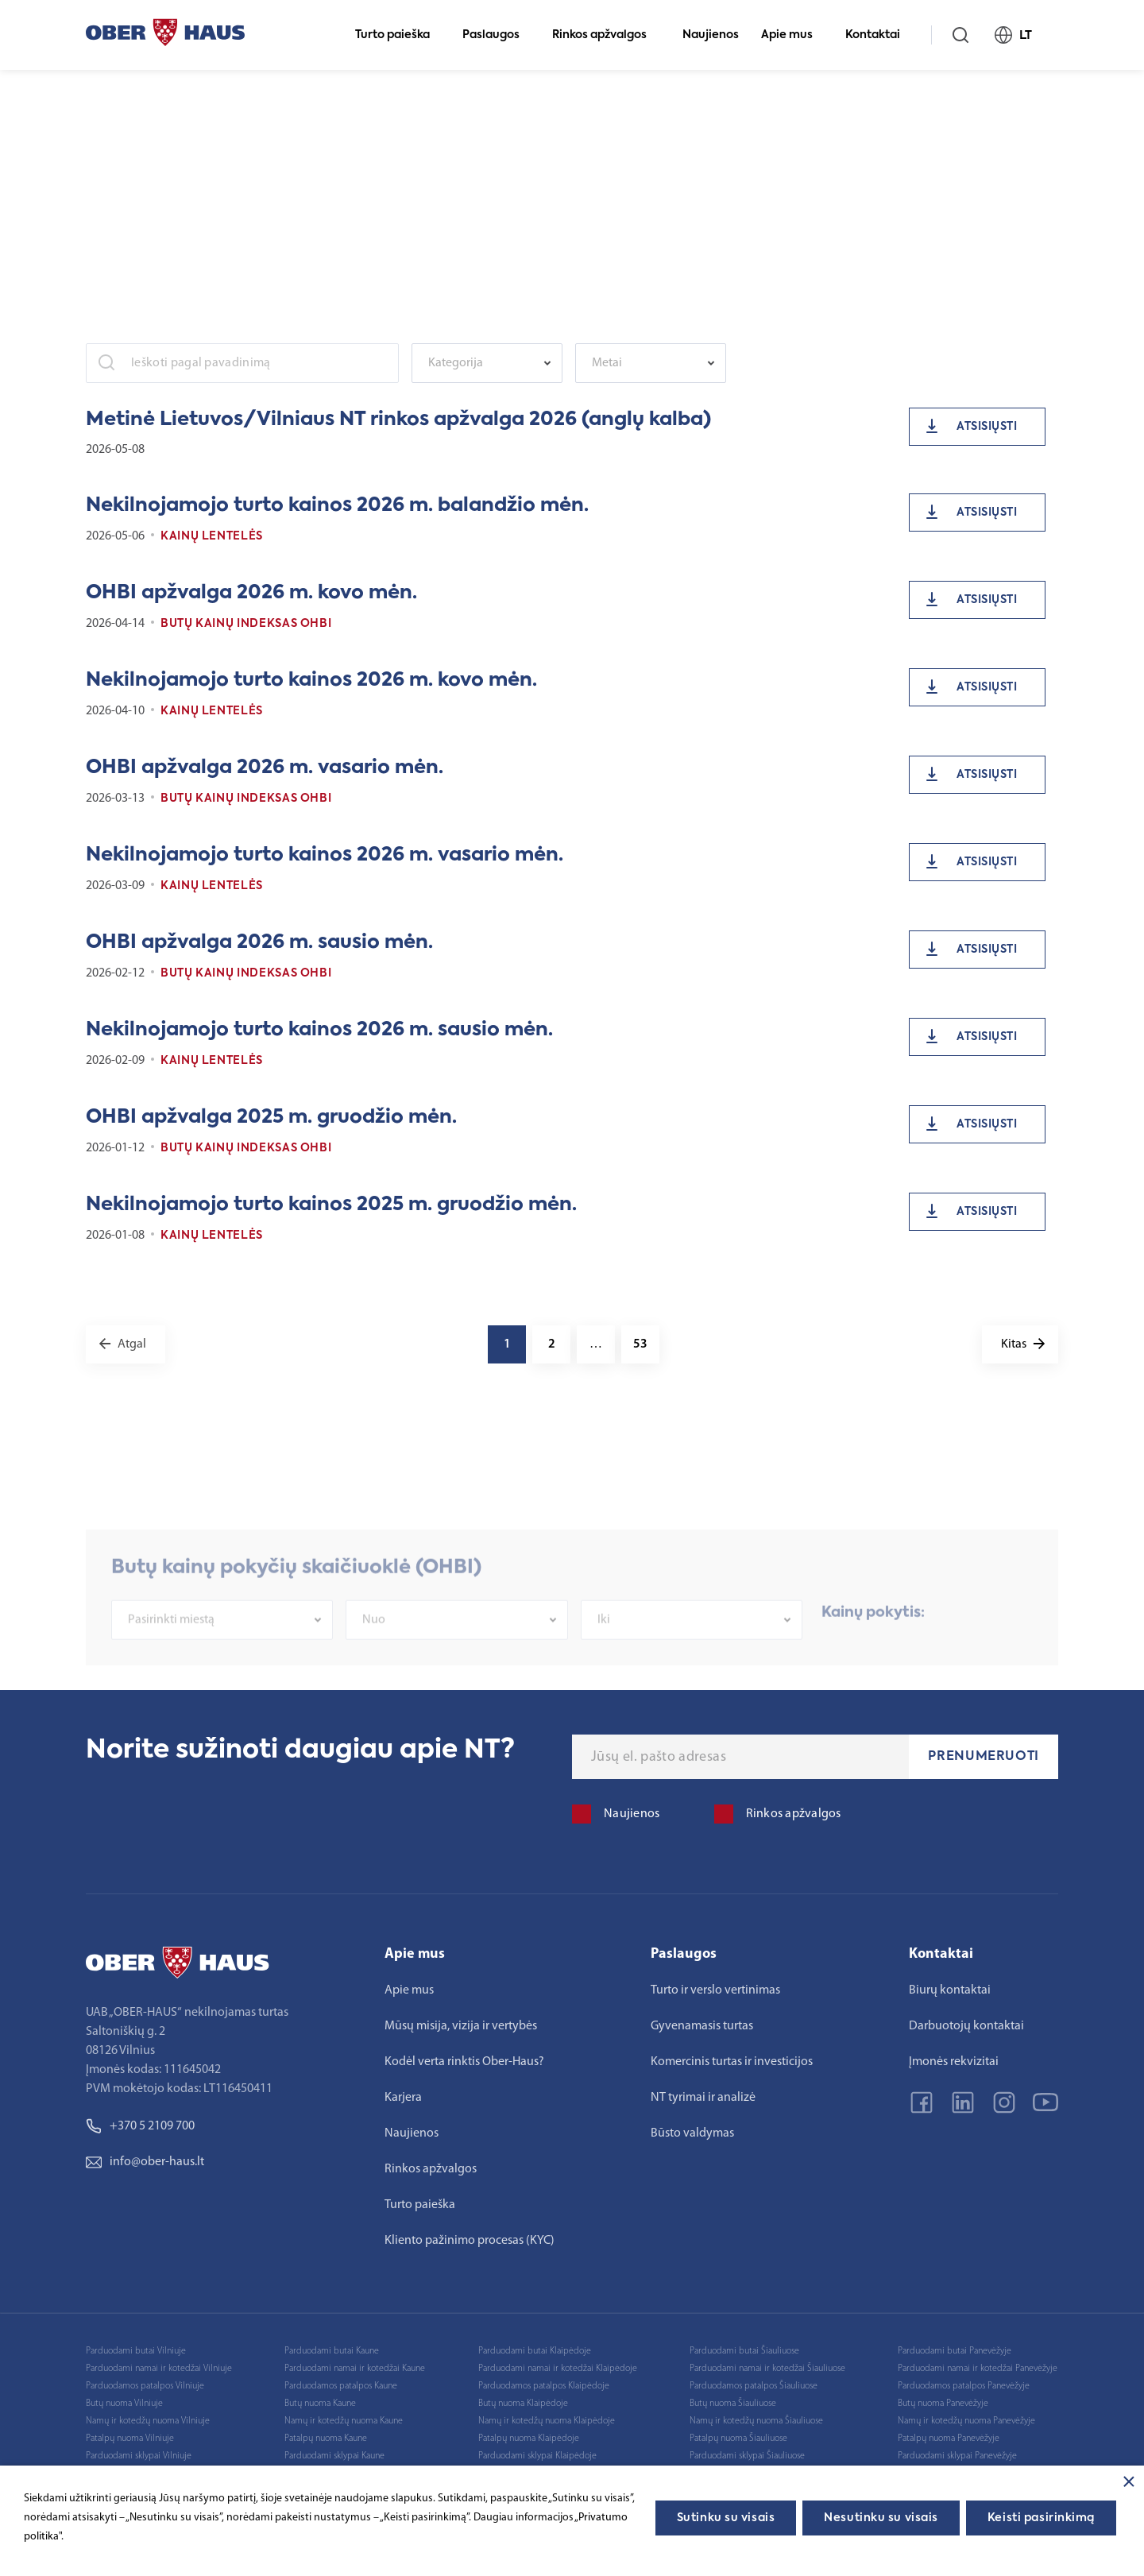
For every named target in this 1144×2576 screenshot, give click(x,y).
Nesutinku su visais (881, 2518)
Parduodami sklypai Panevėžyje (957, 2456)
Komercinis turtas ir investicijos (732, 2062)
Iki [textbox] (603, 1654)
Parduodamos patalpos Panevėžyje (964, 2386)
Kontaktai (879, 35)
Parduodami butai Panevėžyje (954, 2351)
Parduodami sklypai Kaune (334, 2456)
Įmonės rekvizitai (954, 2062)
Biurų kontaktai (950, 1990)
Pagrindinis (112, 96)
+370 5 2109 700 (140, 2126)
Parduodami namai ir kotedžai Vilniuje (159, 2368)
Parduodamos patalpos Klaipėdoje (543, 2386)
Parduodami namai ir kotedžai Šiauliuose (767, 2368)
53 (640, 1344)
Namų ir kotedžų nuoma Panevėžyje (966, 2421)
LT (1020, 35)
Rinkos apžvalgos (606, 35)
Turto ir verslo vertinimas (715, 1990)
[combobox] (487, 363)
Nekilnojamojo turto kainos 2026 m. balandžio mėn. (337, 505)
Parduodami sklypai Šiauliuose (747, 2456)
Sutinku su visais (726, 2518)
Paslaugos (497, 35)
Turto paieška (399, 35)
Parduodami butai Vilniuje (136, 2351)
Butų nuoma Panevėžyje (943, 2403)
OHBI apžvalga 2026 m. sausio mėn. (259, 942)
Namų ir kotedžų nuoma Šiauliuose (756, 2421)
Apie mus (793, 35)
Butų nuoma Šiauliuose (733, 2403)
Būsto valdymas (692, 2133)
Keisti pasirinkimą (1041, 2518)
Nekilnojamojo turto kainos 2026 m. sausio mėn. (319, 1029)
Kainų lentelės (211, 536)
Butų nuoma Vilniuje (124, 2403)
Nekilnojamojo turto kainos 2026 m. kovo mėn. (311, 680)
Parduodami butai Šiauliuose (744, 2351)
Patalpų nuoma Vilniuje (130, 2438)
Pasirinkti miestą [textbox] (171, 1654)
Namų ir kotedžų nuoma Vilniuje (148, 2421)
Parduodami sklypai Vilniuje (138, 2456)
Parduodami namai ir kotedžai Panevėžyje (977, 2368)
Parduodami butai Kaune (331, 2351)
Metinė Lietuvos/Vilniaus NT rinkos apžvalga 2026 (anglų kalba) (398, 419)
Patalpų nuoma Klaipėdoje (528, 2438)
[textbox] (479, 363)
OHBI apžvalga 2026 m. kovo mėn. (251, 592)
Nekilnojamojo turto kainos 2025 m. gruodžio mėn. (331, 1204)
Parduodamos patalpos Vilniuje (145, 2386)
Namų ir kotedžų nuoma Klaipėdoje (546, 2421)
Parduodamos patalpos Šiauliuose (753, 2386)
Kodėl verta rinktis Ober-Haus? (464, 2062)
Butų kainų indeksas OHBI (245, 623)
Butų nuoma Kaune (320, 2403)
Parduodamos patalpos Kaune (340, 2386)
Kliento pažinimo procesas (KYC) (470, 2240)
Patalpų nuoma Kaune (325, 2438)
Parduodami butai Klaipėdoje (534, 2351)
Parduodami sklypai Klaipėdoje (537, 2456)
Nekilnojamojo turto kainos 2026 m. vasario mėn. (324, 854)
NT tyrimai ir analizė (703, 2097)
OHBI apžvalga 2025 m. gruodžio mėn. (271, 1117)
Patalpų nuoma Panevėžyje (948, 2438)
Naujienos (710, 35)
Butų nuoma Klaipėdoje (523, 2403)
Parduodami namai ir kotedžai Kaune (354, 2368)
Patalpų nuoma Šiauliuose (738, 2438)
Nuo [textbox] (373, 1654)
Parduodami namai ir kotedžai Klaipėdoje (557, 2368)
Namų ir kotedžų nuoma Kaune (343, 2421)
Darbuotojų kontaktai (966, 2026)
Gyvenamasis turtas (702, 2026)
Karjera (403, 2097)
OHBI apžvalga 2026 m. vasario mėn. (264, 767)
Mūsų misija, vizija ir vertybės (461, 2026)
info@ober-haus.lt (145, 2162)
